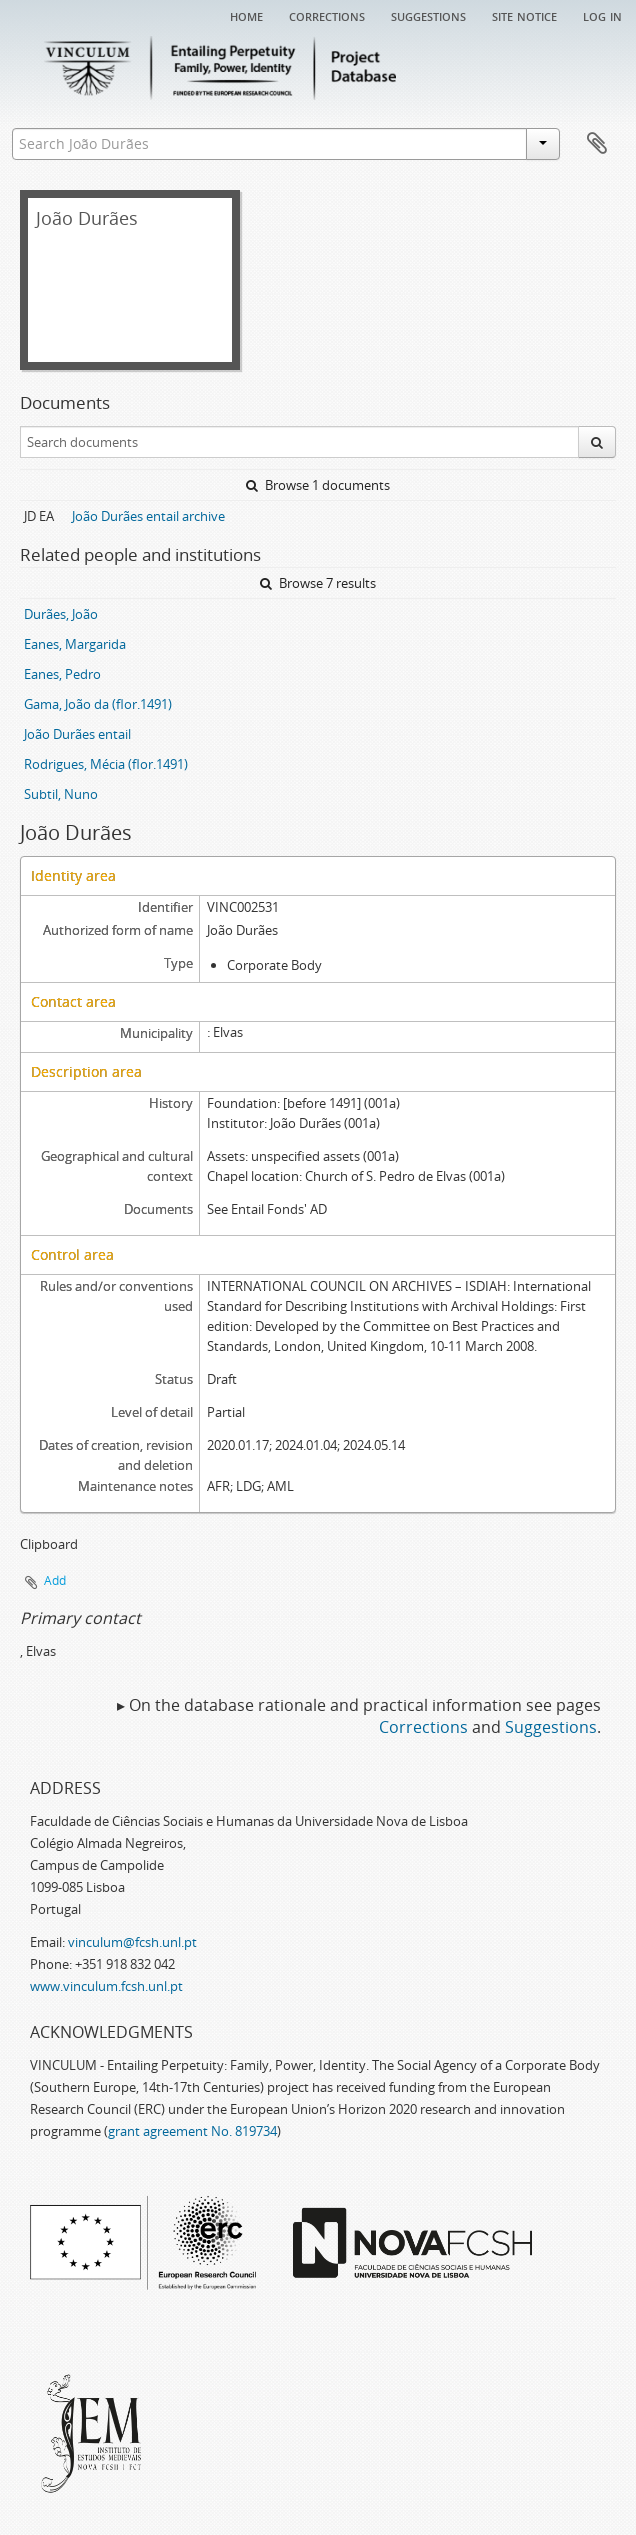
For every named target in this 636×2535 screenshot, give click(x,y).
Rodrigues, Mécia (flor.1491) (106, 764)
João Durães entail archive (148, 516)
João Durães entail (77, 734)
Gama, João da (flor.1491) (98, 704)
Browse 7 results (318, 583)
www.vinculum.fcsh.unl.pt (106, 1986)
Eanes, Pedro (62, 674)
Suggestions (428, 15)
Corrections (327, 15)
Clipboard (597, 144)
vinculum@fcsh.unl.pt (132, 1942)
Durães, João (61, 614)
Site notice (524, 15)
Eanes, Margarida (75, 644)
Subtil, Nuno (61, 794)
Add (55, 1580)
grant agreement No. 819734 (192, 2131)
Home (246, 15)
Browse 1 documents (318, 485)
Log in (602, 15)
